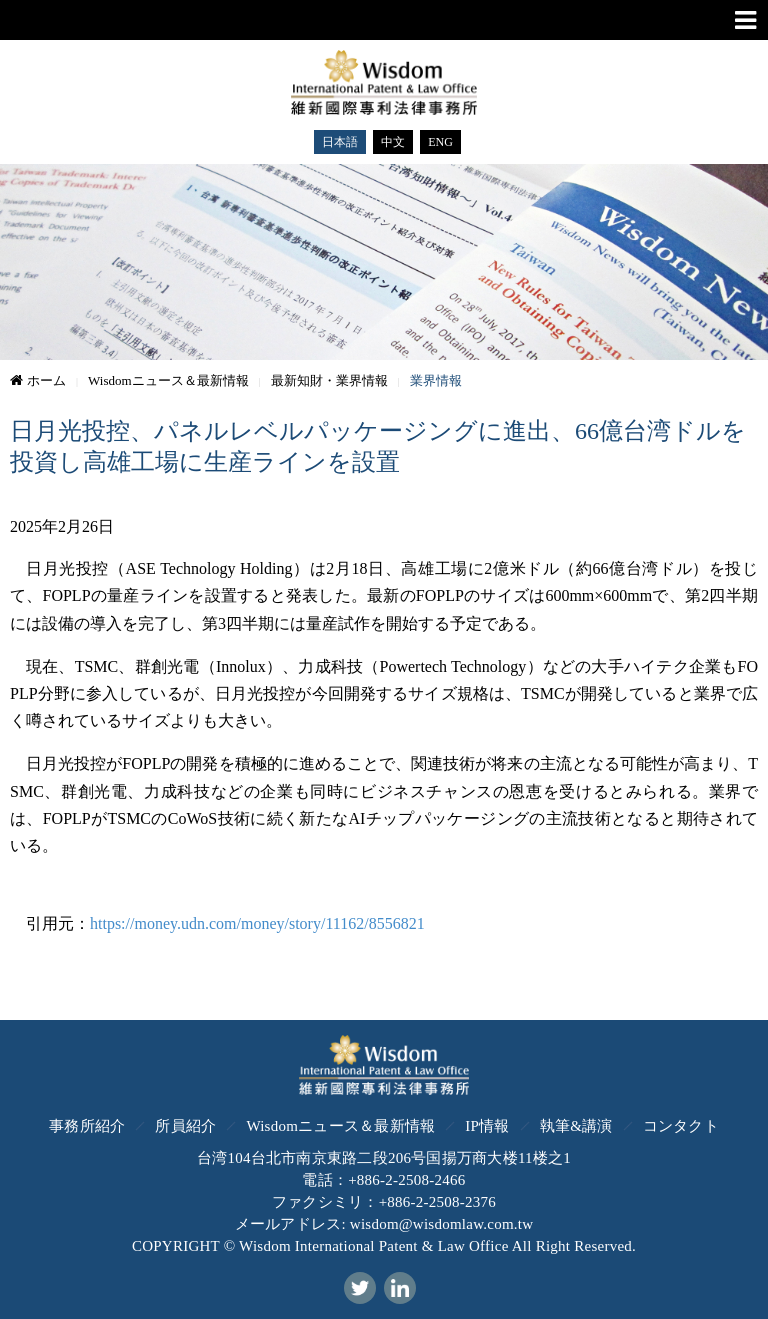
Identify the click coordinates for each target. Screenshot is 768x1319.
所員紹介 (185, 1126)
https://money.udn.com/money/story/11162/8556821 (257, 923)
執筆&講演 (576, 1126)
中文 (393, 142)
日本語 (340, 142)
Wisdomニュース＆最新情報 (340, 1126)
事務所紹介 (87, 1126)
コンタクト (681, 1126)
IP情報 (487, 1126)
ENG (440, 142)
